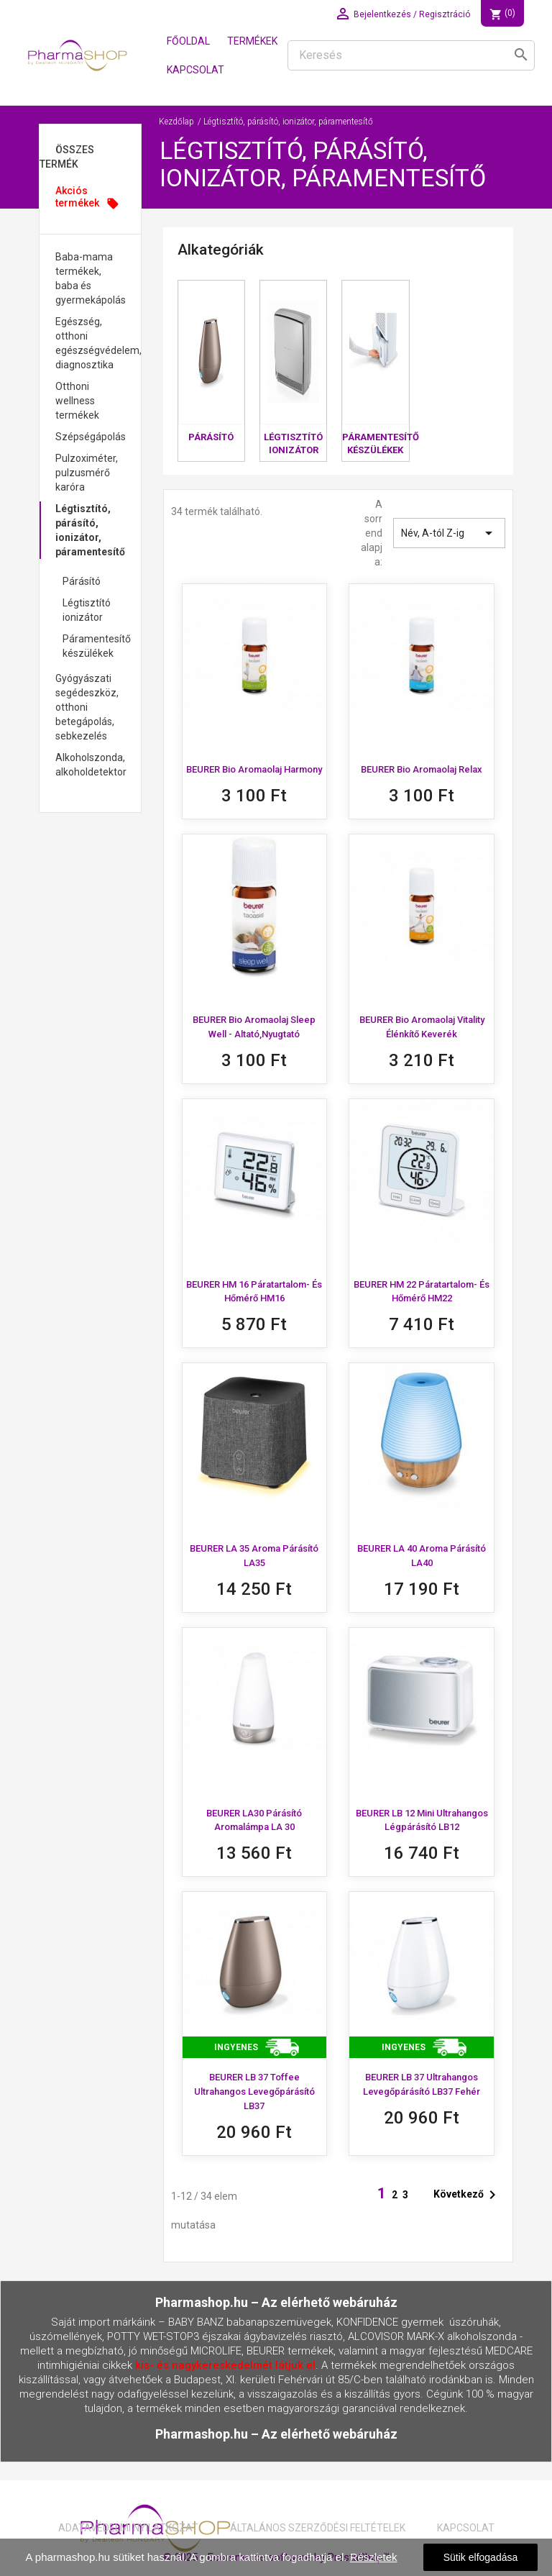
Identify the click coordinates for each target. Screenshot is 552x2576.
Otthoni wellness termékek (77, 401)
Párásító (82, 581)
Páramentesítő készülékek (97, 646)
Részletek (373, 2557)
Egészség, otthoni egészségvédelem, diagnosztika (98, 343)
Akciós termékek (87, 197)
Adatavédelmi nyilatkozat (128, 2528)
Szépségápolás (90, 436)
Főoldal (188, 41)
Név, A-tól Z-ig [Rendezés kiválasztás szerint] (449, 533)
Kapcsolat (195, 70)
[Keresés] (411, 55)
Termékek (252, 41)
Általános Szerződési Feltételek (317, 2528)
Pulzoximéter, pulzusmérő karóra (86, 472)
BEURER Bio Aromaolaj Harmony (254, 769)
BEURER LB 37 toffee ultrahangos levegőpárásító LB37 (254, 2091)
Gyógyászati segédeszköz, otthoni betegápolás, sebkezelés (87, 707)
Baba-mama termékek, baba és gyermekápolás (90, 278)
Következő (467, 2194)
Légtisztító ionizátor (87, 610)
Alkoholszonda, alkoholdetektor (90, 765)
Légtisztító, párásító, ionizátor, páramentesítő (90, 530)
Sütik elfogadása (480, 2557)
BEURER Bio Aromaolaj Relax (421, 769)
